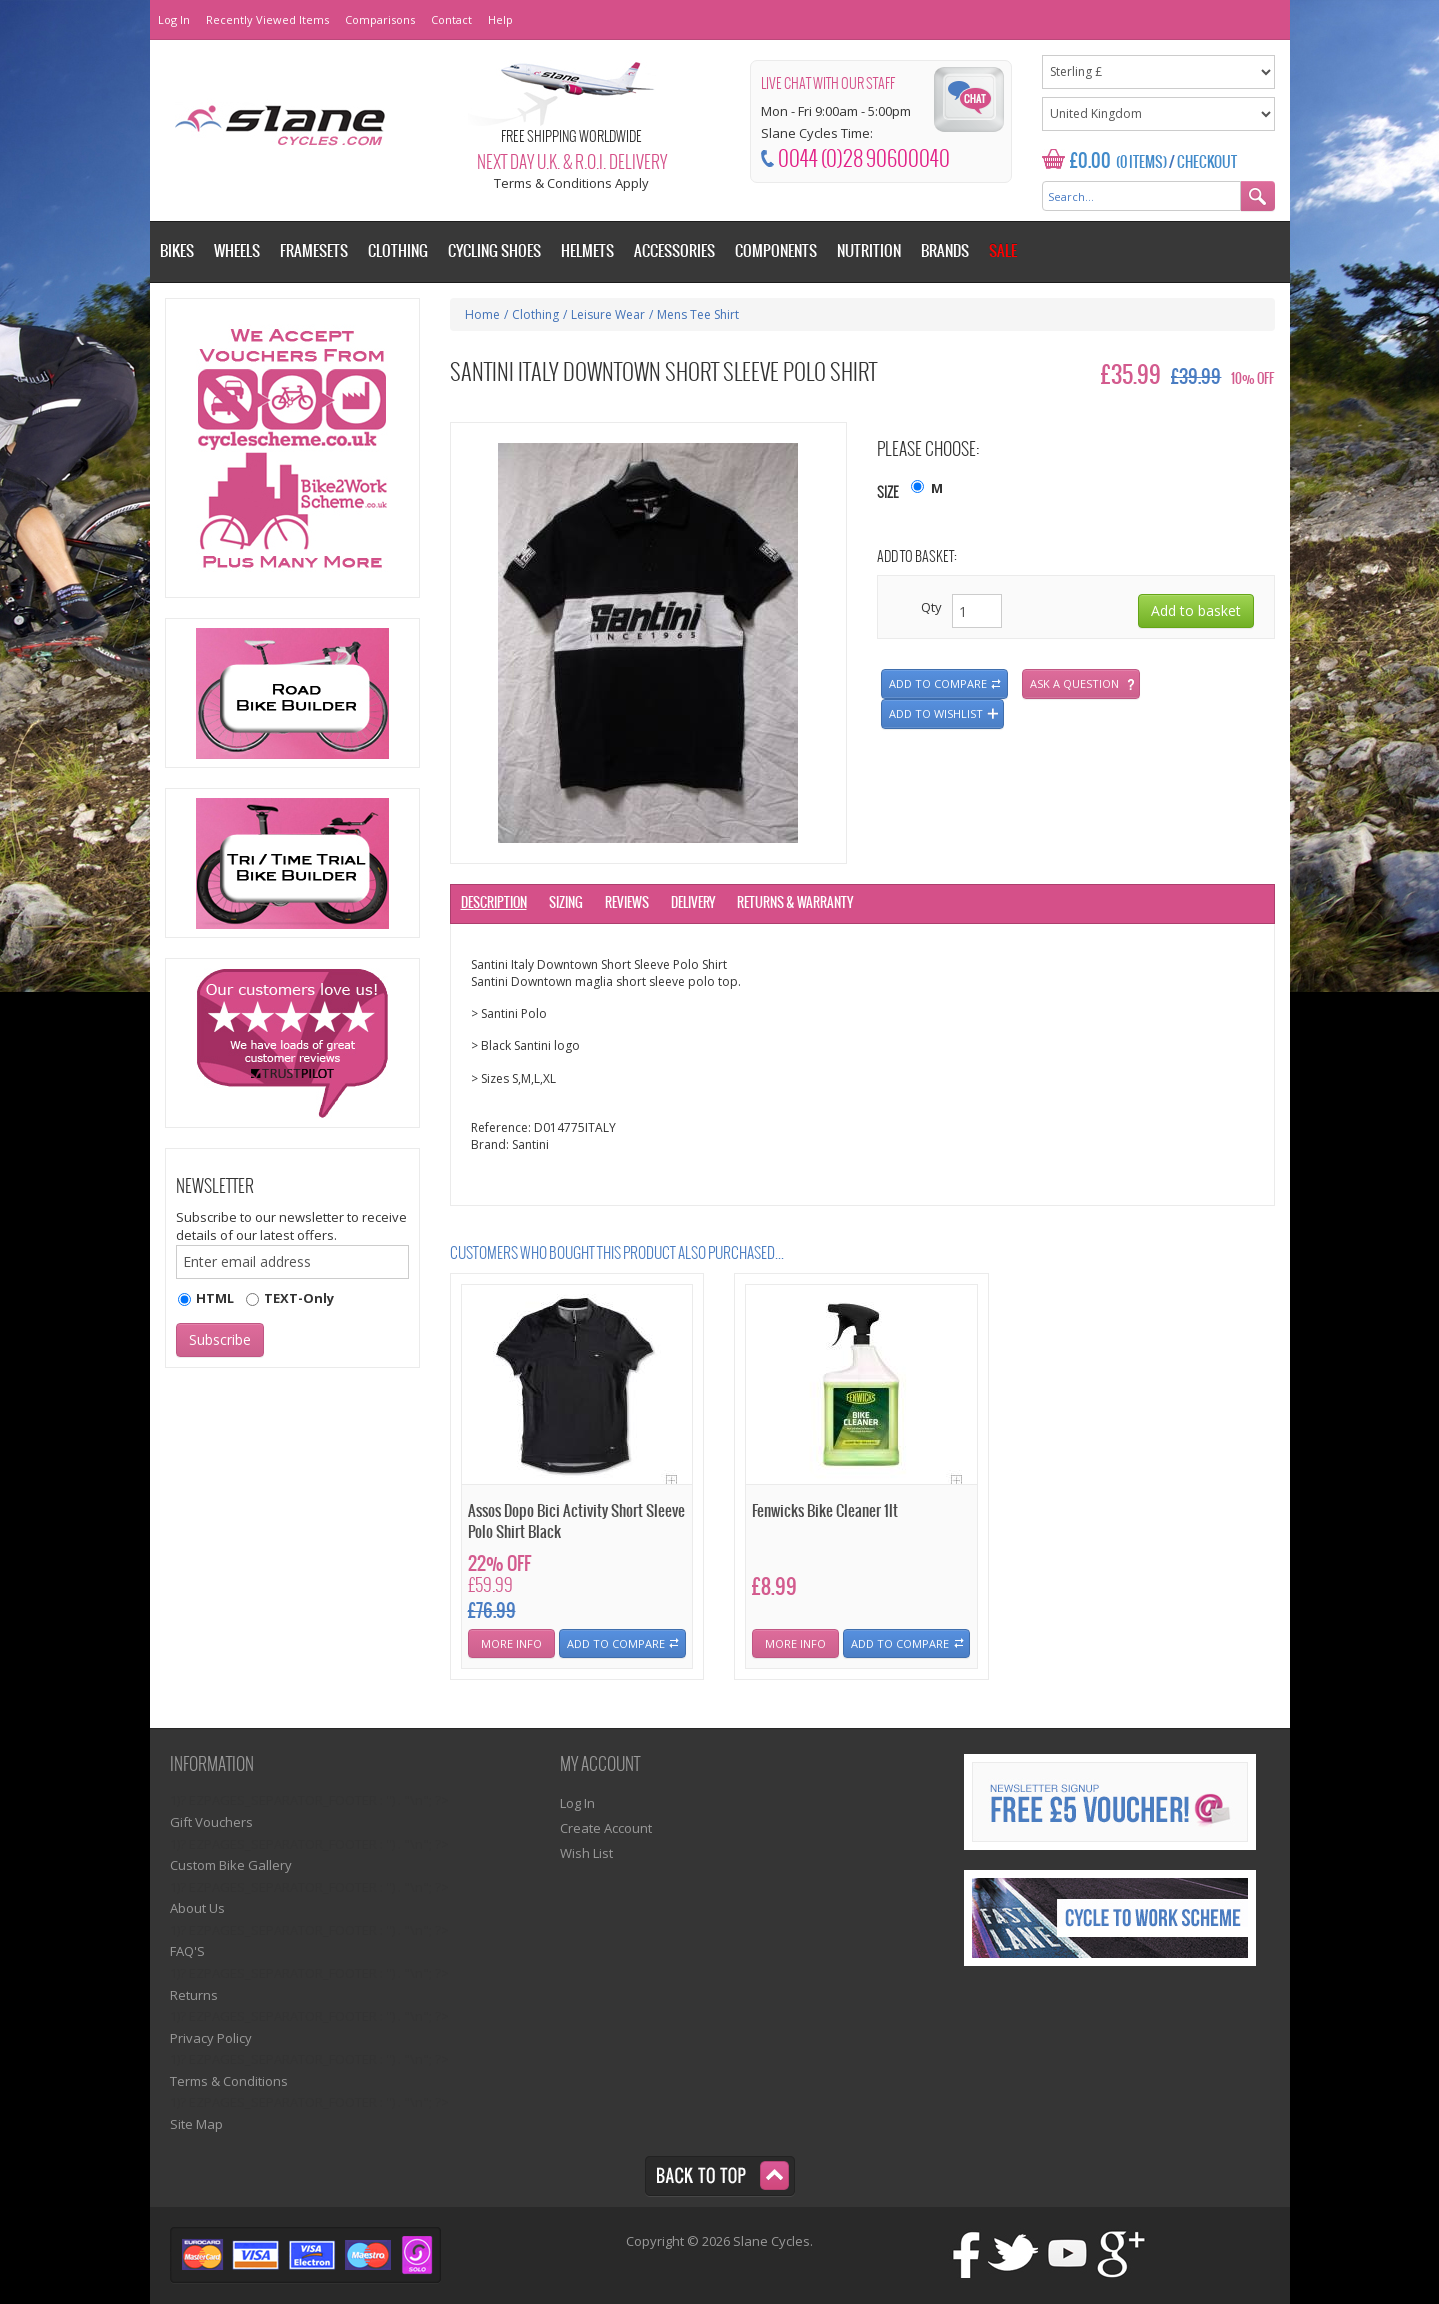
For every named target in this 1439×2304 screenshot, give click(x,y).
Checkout (1207, 163)
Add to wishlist (936, 713)
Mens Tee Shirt (698, 314)
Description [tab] (494, 903)
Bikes (177, 251)
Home (482, 314)
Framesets (314, 251)
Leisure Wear (608, 314)
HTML (215, 1298)
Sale (1003, 251)
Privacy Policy (211, 2038)
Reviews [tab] (627, 903)
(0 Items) (1141, 163)
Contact (451, 19)
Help (500, 19)
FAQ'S (187, 1951)
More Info (511, 1643)
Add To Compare (616, 1643)
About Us (197, 1908)
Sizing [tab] (566, 903)
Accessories (674, 251)
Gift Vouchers (211, 1822)
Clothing (535, 314)
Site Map (196, 2124)
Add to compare (938, 683)
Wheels (237, 251)
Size (888, 493)
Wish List (586, 1853)
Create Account (606, 1828)
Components (776, 251)
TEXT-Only (299, 1298)
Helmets (587, 251)
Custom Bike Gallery (231, 1865)
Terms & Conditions (229, 2081)
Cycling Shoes (494, 251)
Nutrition (869, 251)
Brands (945, 251)
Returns (194, 1995)
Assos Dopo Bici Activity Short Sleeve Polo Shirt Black (576, 1522)
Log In (174, 19)
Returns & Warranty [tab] (795, 903)
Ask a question (1074, 683)
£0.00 (1090, 161)
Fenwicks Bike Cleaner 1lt (825, 1511)
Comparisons (380, 19)
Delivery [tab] (693, 903)
